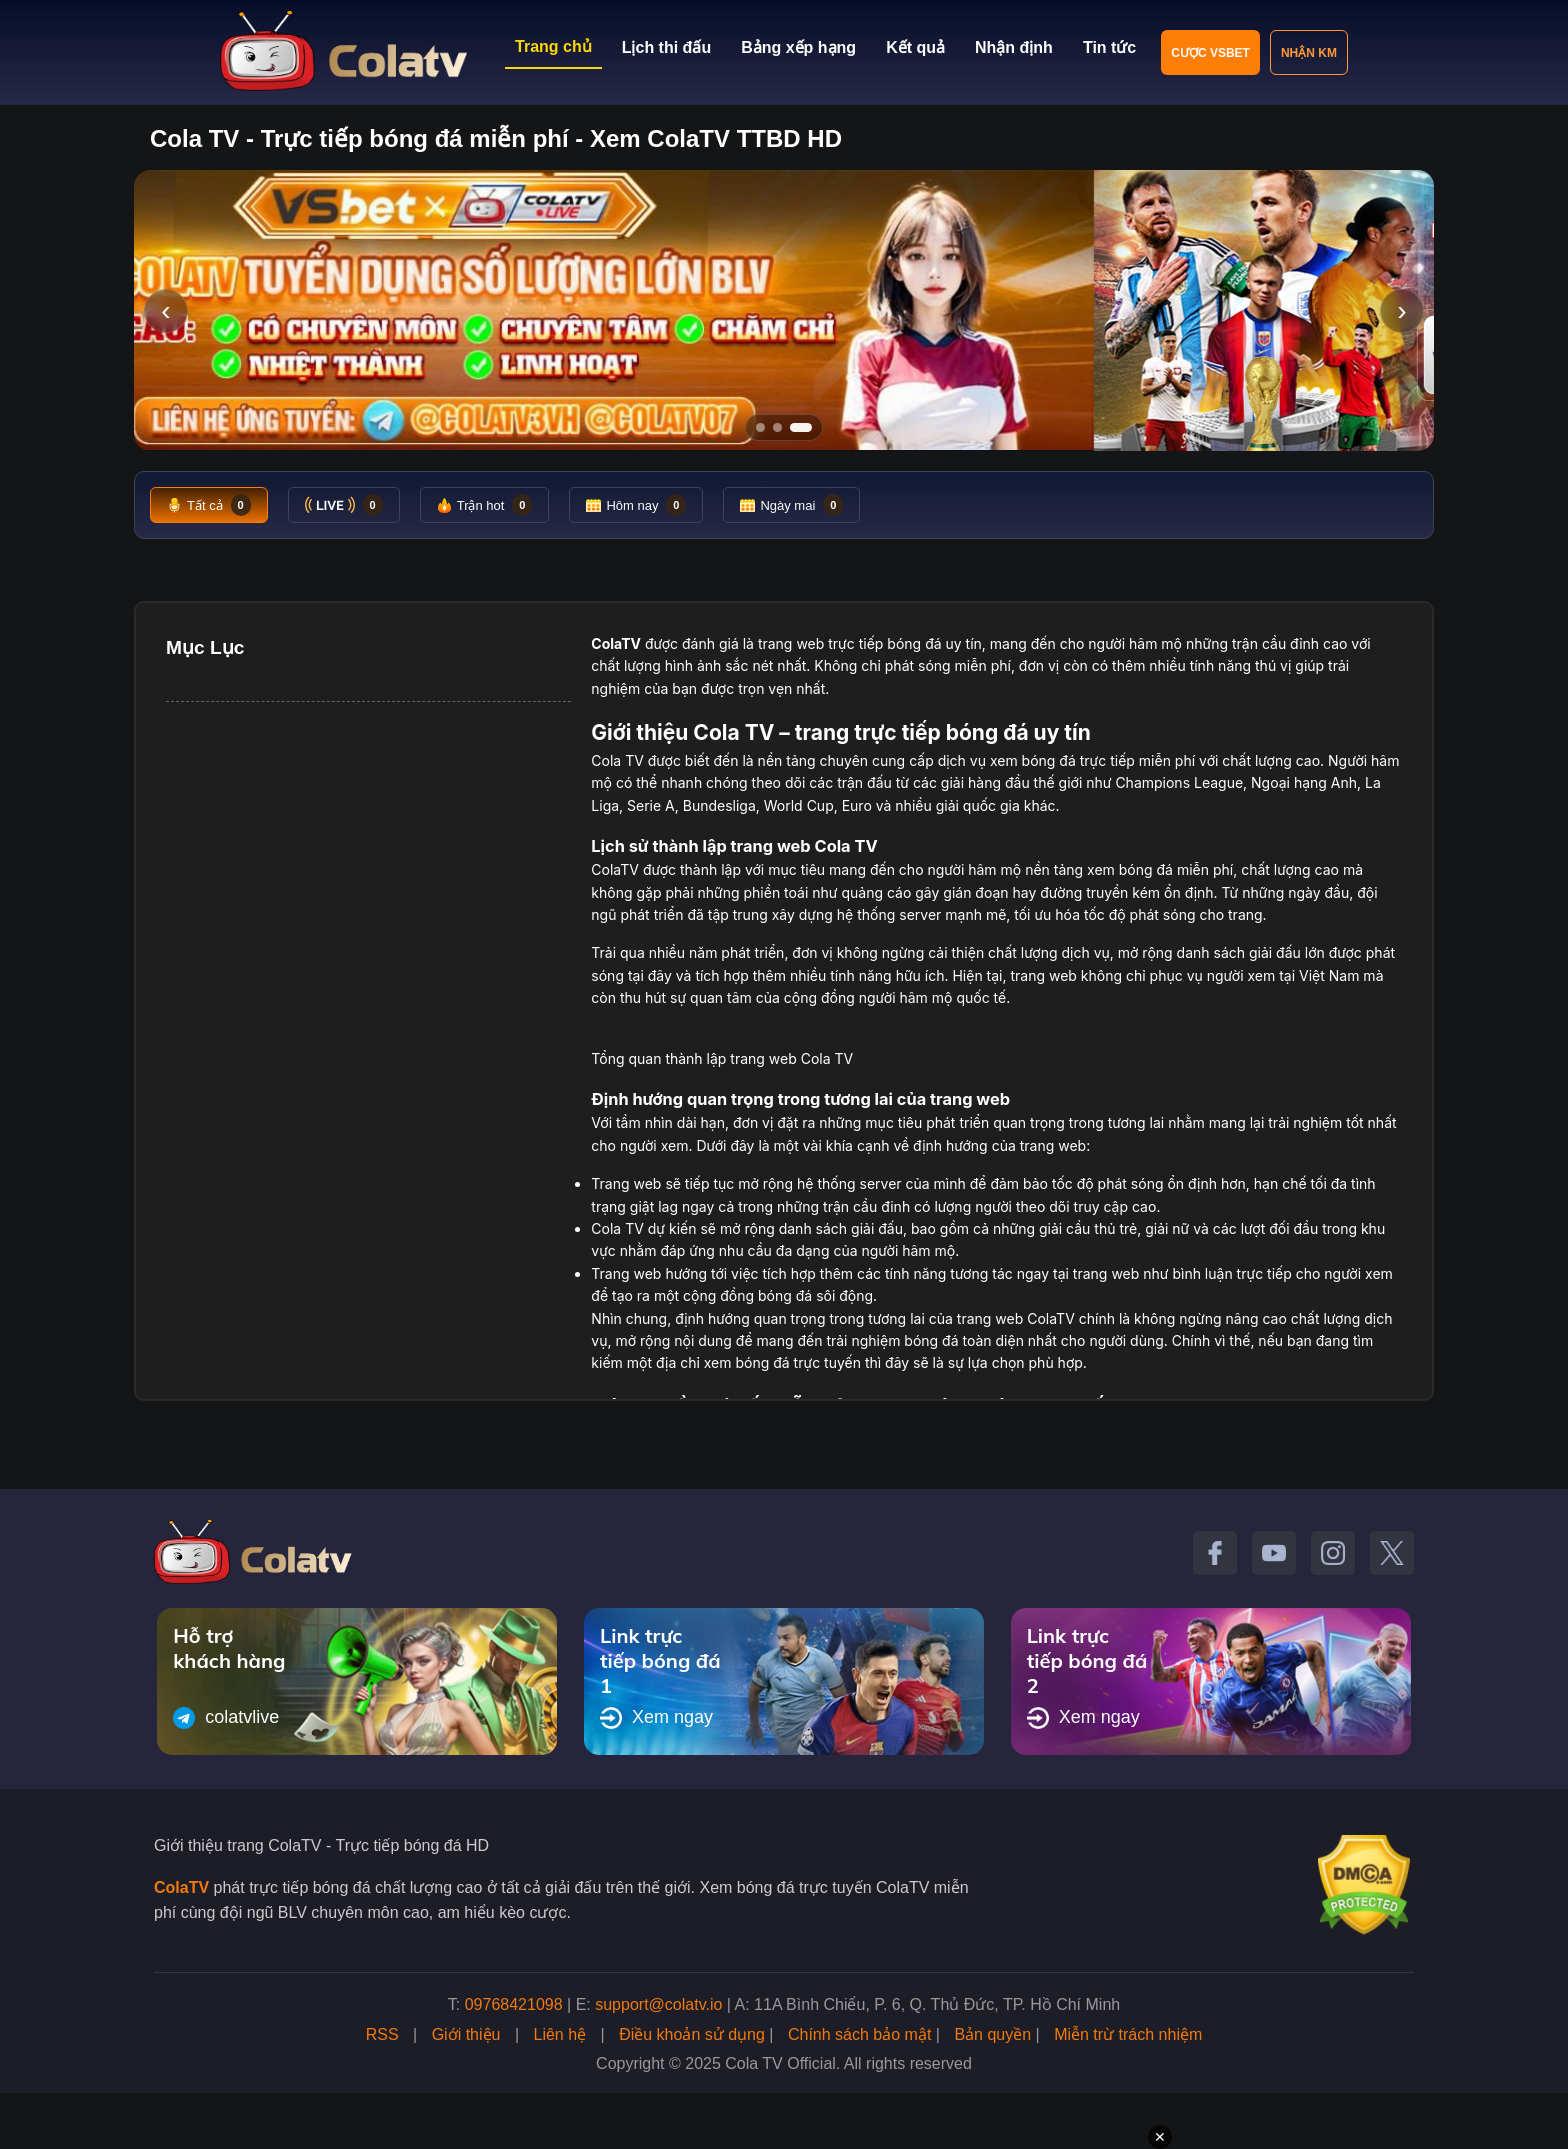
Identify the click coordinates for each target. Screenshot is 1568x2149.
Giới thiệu (466, 2034)
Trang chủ (553, 46)
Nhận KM (1309, 53)
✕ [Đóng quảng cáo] (1160, 2137)
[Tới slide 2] (777, 427)
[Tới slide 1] (760, 427)
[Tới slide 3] (801, 427)
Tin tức (1109, 47)
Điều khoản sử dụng (692, 2034)
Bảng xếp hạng (798, 47)
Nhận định (1014, 47)
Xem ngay (656, 1718)
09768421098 (514, 2004)
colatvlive (226, 1718)
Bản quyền (992, 2034)
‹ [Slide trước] (165, 310)
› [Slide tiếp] (1401, 310)
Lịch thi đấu (666, 47)
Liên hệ (560, 2034)
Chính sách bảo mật (859, 2034)
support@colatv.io (658, 2004)
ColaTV (181, 1887)
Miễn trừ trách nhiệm (1128, 2034)
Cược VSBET (1210, 53)
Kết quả (915, 47)
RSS (382, 2034)
